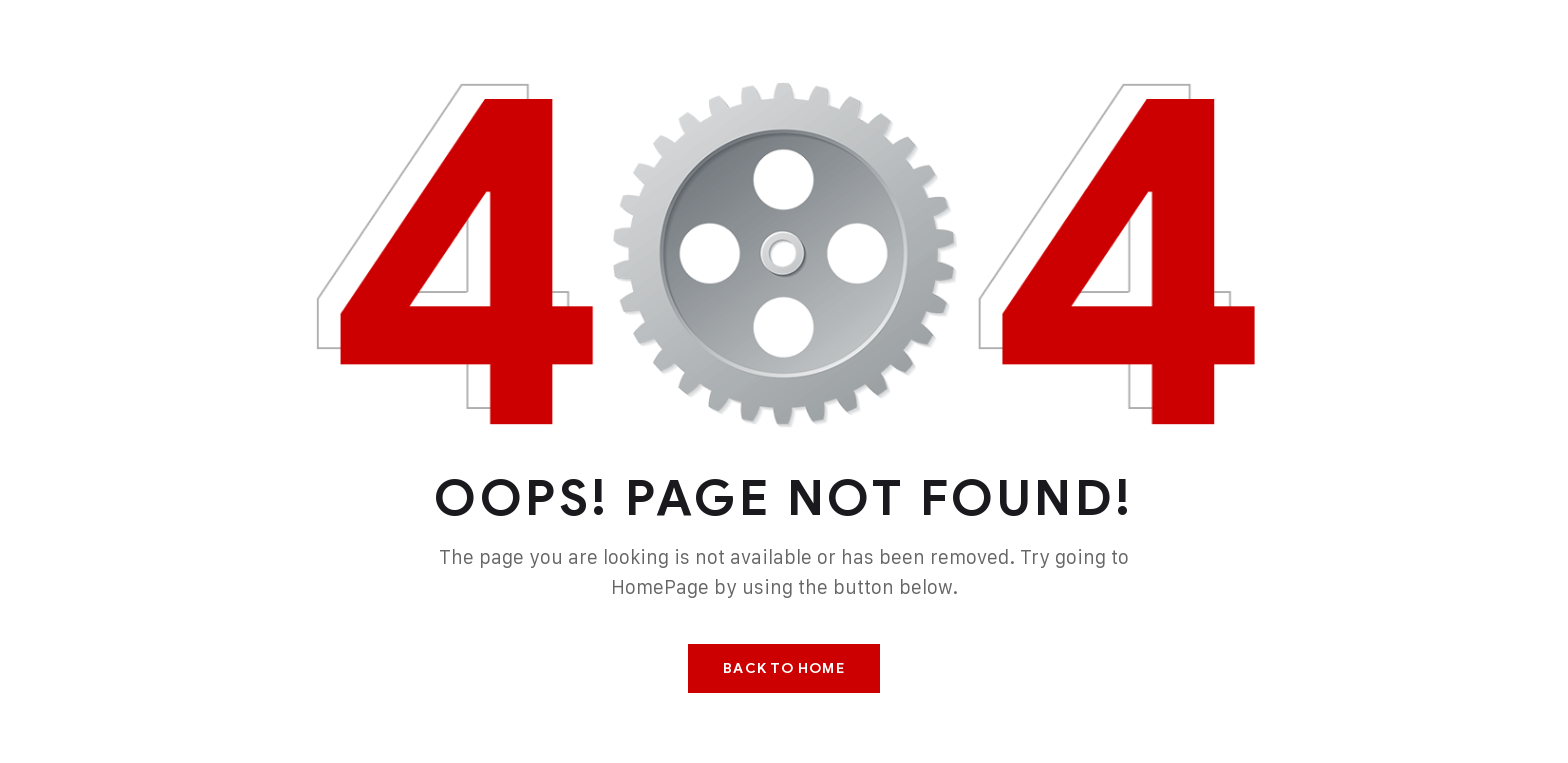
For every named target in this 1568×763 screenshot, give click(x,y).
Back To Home (783, 668)
